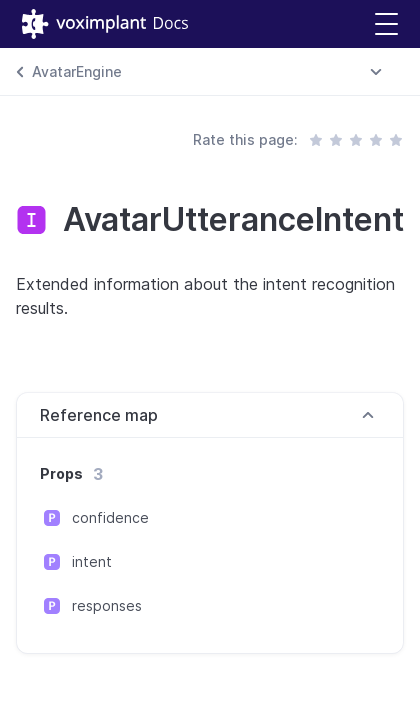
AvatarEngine (77, 71)
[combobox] (376, 72)
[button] (386, 24)
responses (107, 605)
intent (92, 561)
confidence (110, 517)
